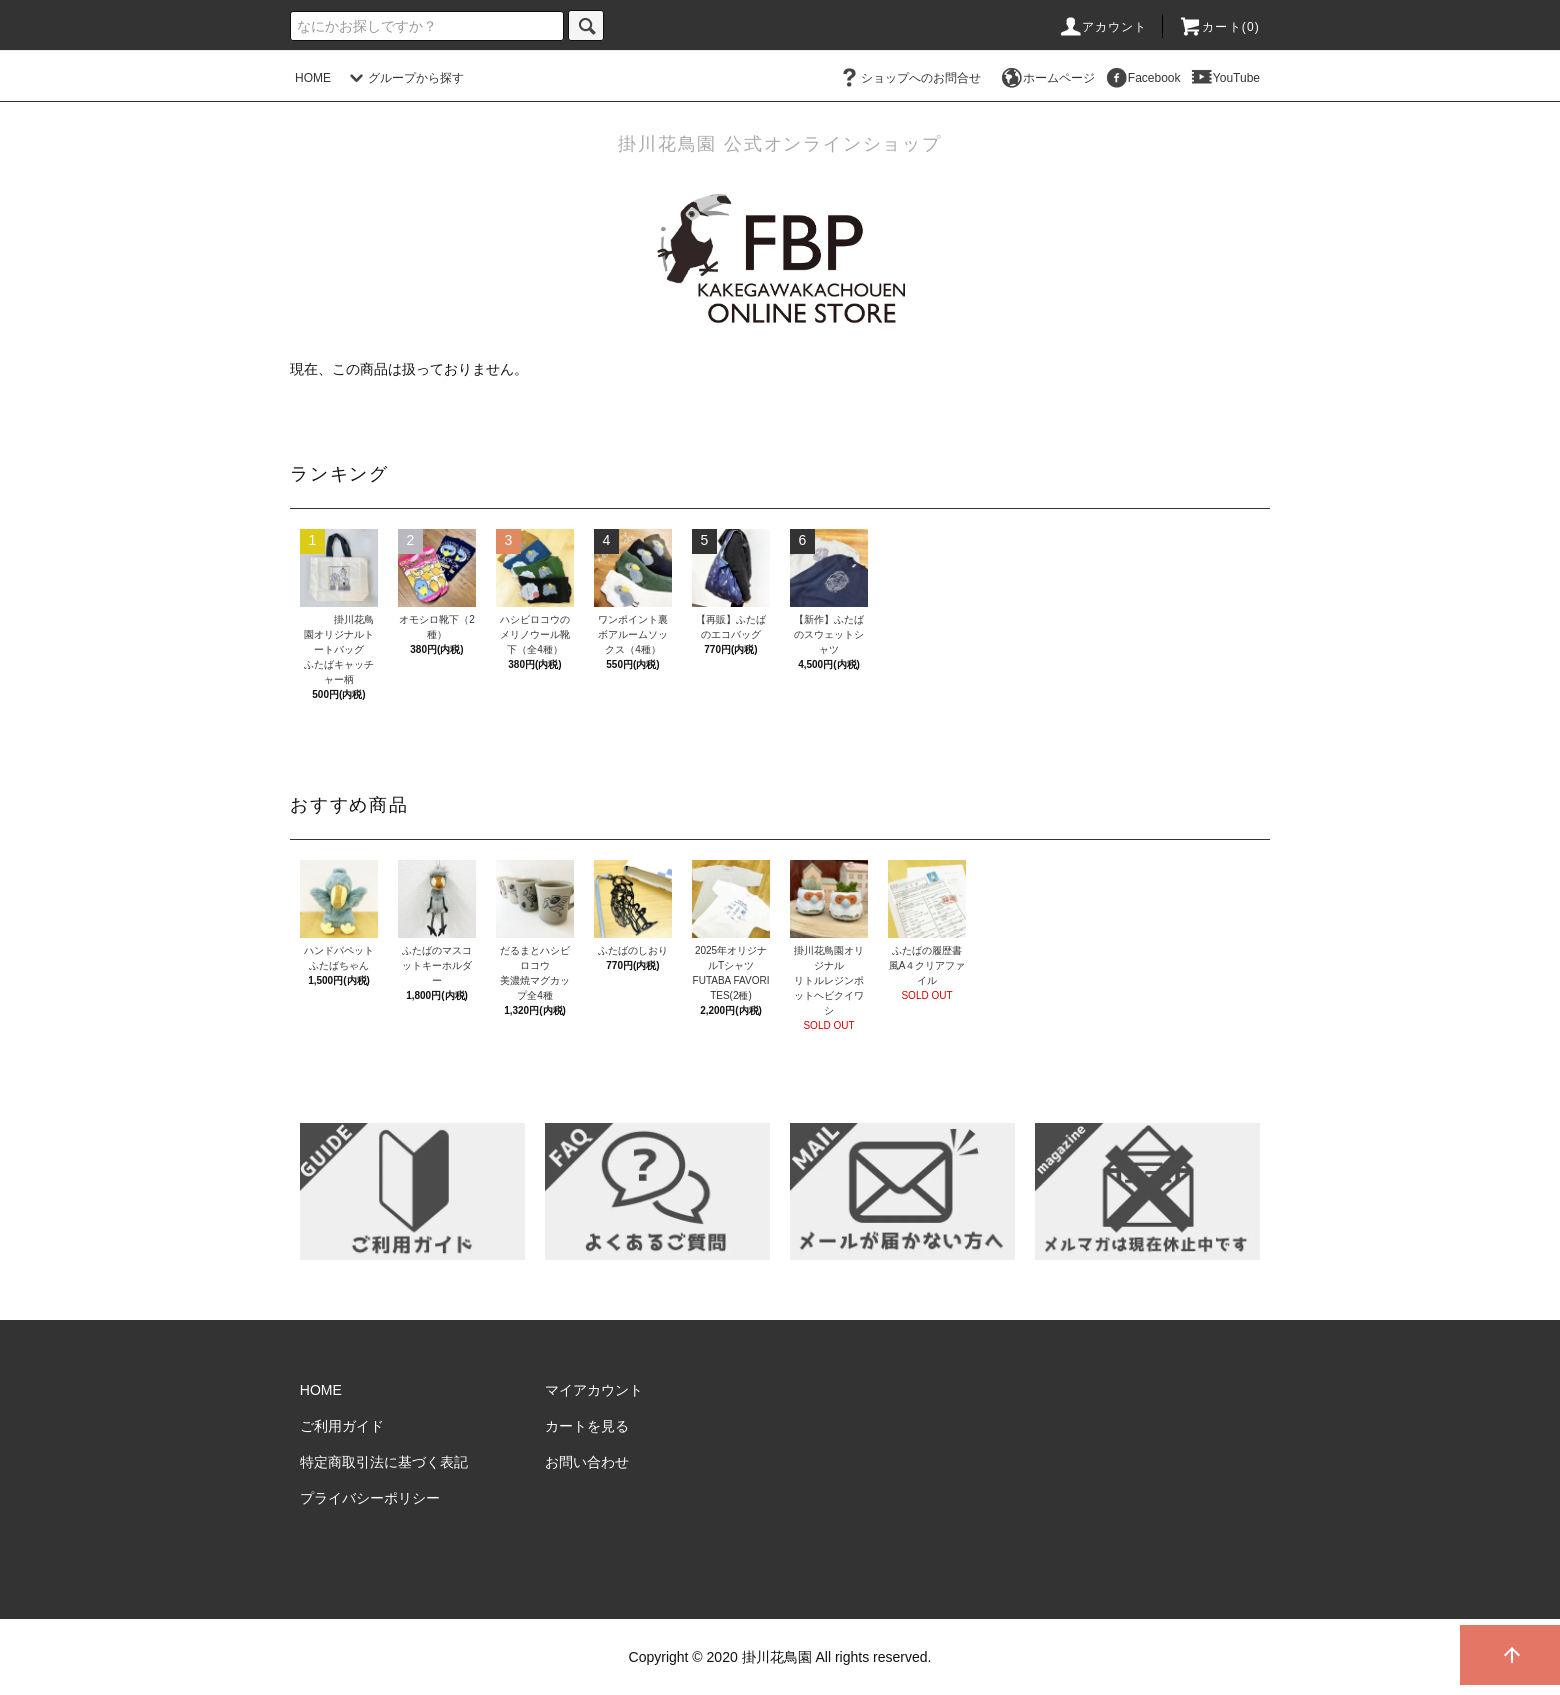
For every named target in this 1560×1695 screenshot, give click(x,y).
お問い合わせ (587, 1462)
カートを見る (587, 1426)
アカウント (1103, 27)
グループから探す (404, 78)
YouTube (1224, 78)
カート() (1219, 27)
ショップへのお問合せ (909, 78)
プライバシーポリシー (370, 1498)
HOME (313, 78)
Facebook (1142, 78)
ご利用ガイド (342, 1426)
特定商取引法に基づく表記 (384, 1462)
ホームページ (1047, 78)
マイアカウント (594, 1390)
